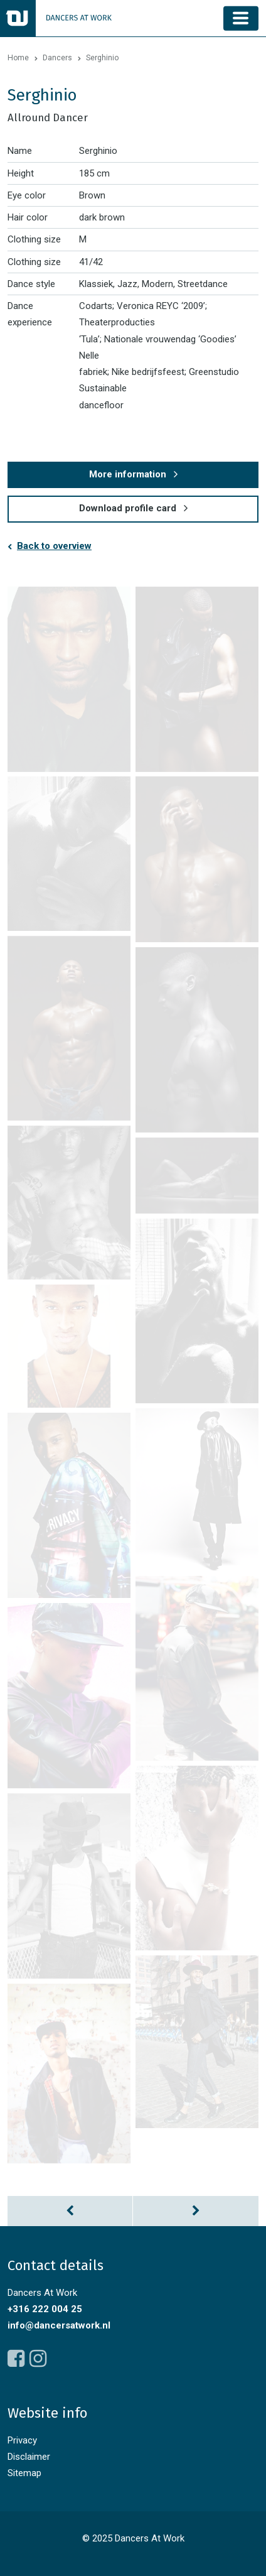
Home (18, 57)
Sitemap (24, 2473)
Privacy (22, 2440)
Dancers (57, 57)
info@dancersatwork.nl (59, 2325)
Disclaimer (29, 2456)
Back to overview (54, 546)
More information (127, 474)
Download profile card (127, 508)
